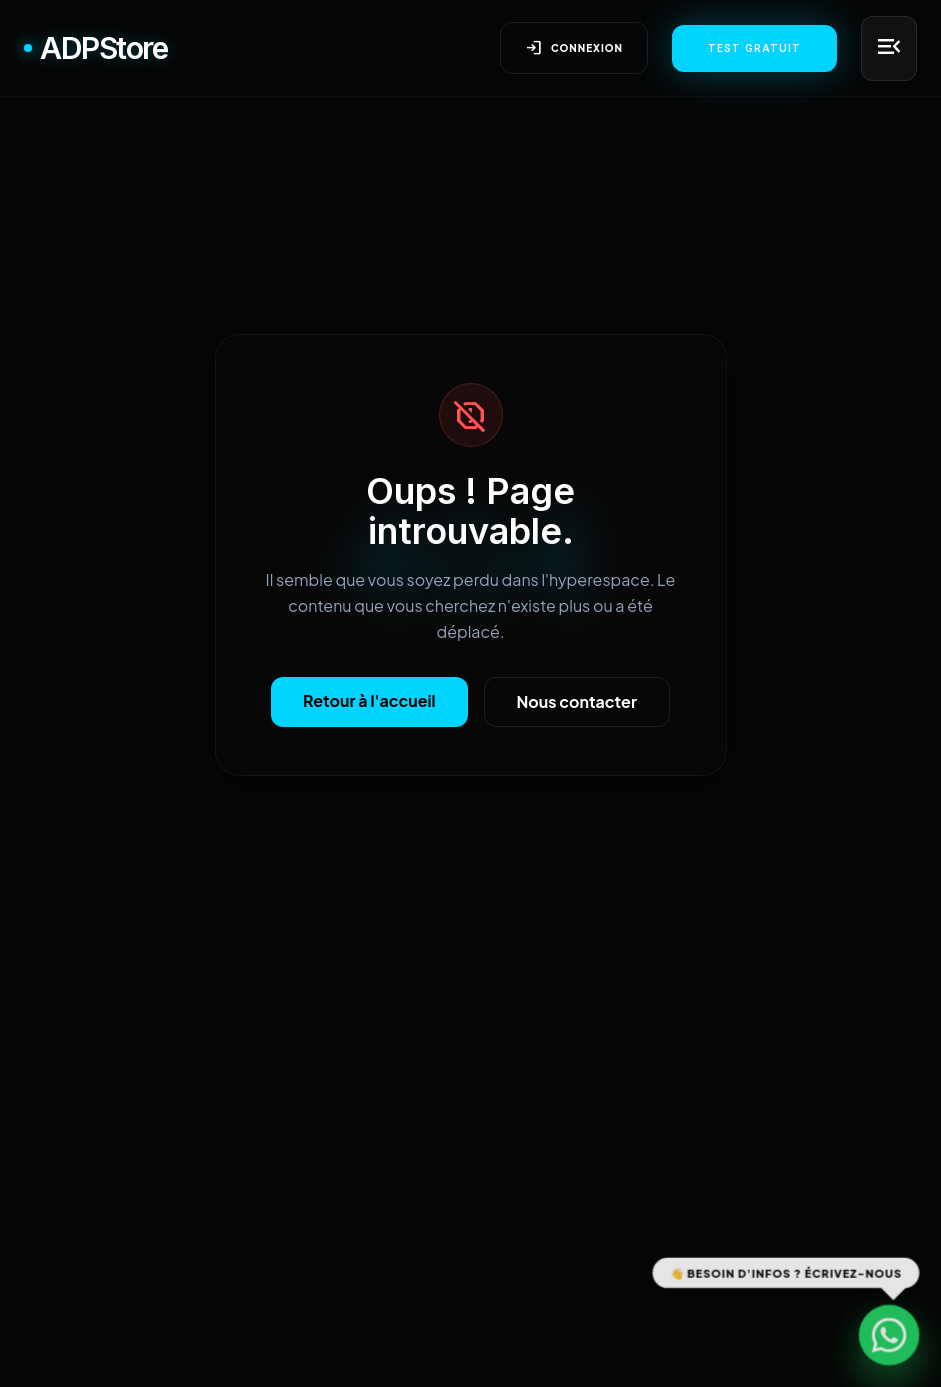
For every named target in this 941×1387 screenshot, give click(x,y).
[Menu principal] (889, 48)
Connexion (574, 48)
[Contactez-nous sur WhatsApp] (889, 1335)
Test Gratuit (754, 48)
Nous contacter (577, 701)
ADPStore (95, 48)
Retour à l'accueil (369, 700)
